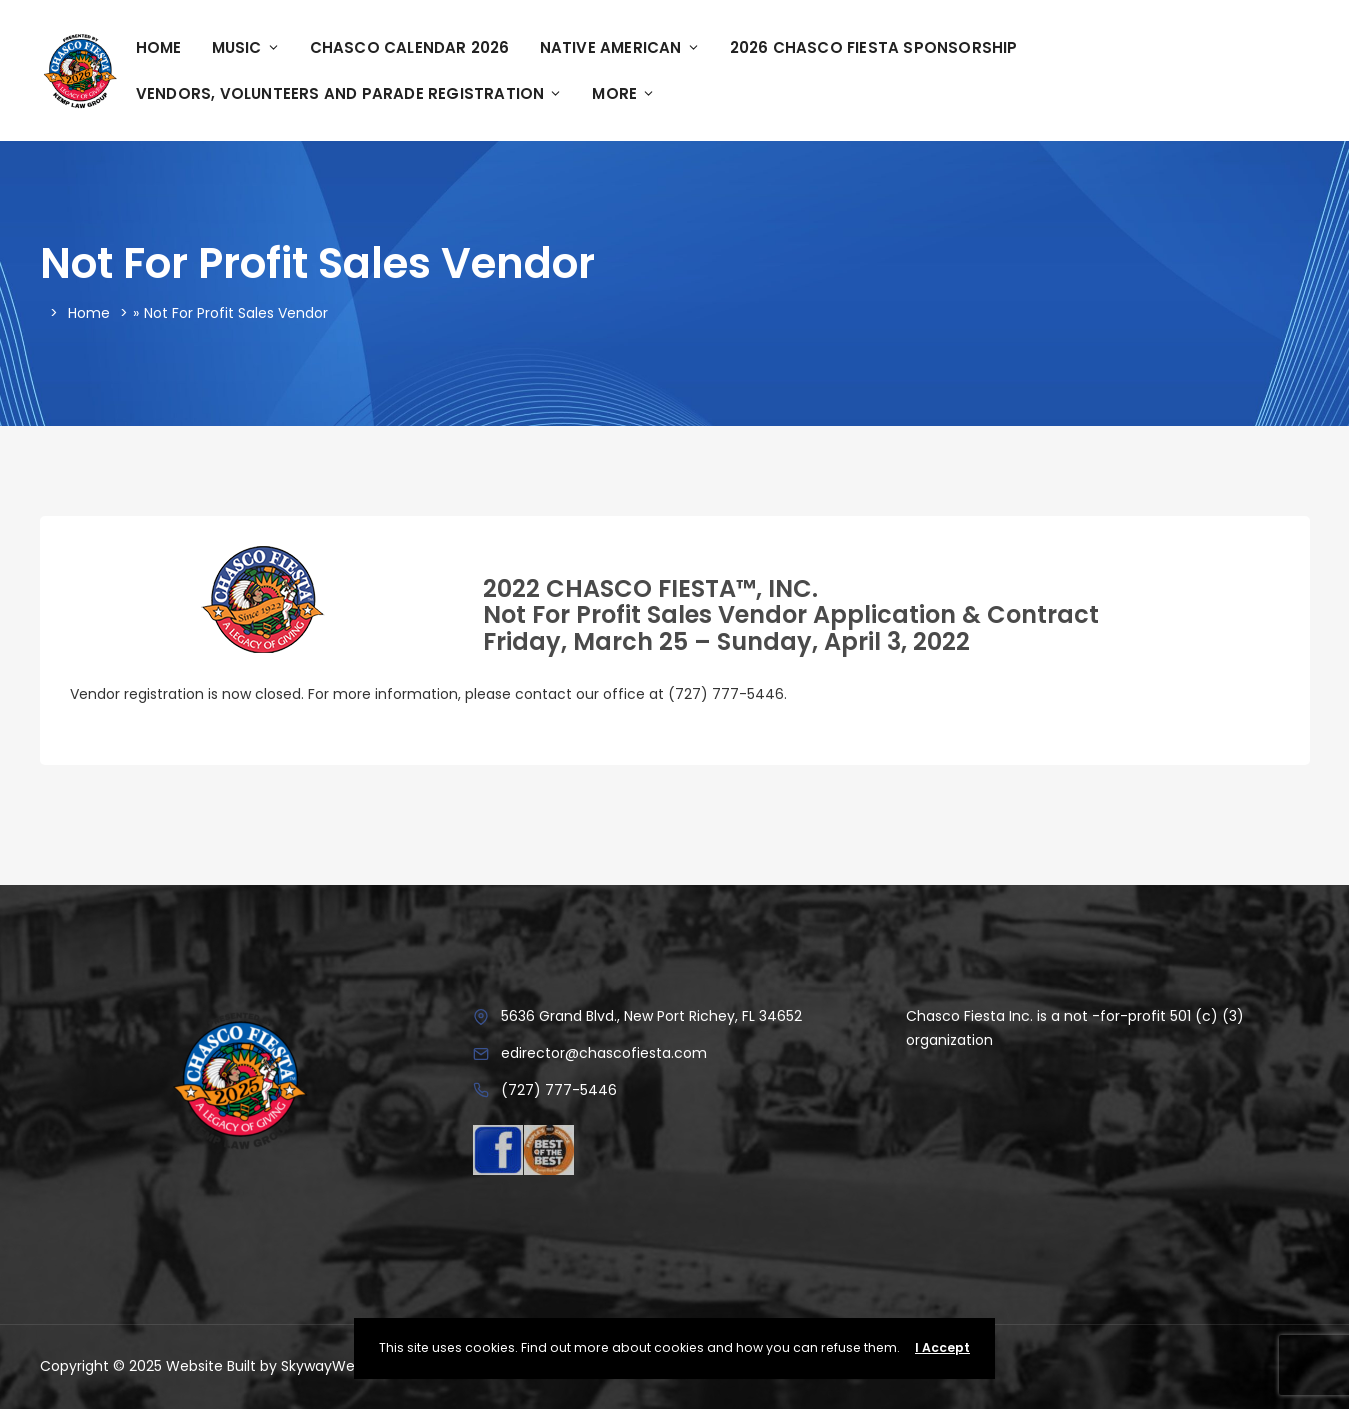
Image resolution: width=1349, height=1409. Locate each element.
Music (246, 47)
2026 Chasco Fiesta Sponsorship (874, 47)
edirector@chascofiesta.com (604, 1053)
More (623, 93)
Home (159, 47)
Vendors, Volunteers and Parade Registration (349, 93)
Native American (620, 47)
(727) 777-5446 (559, 1090)
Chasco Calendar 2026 (410, 47)
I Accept (942, 1347)
